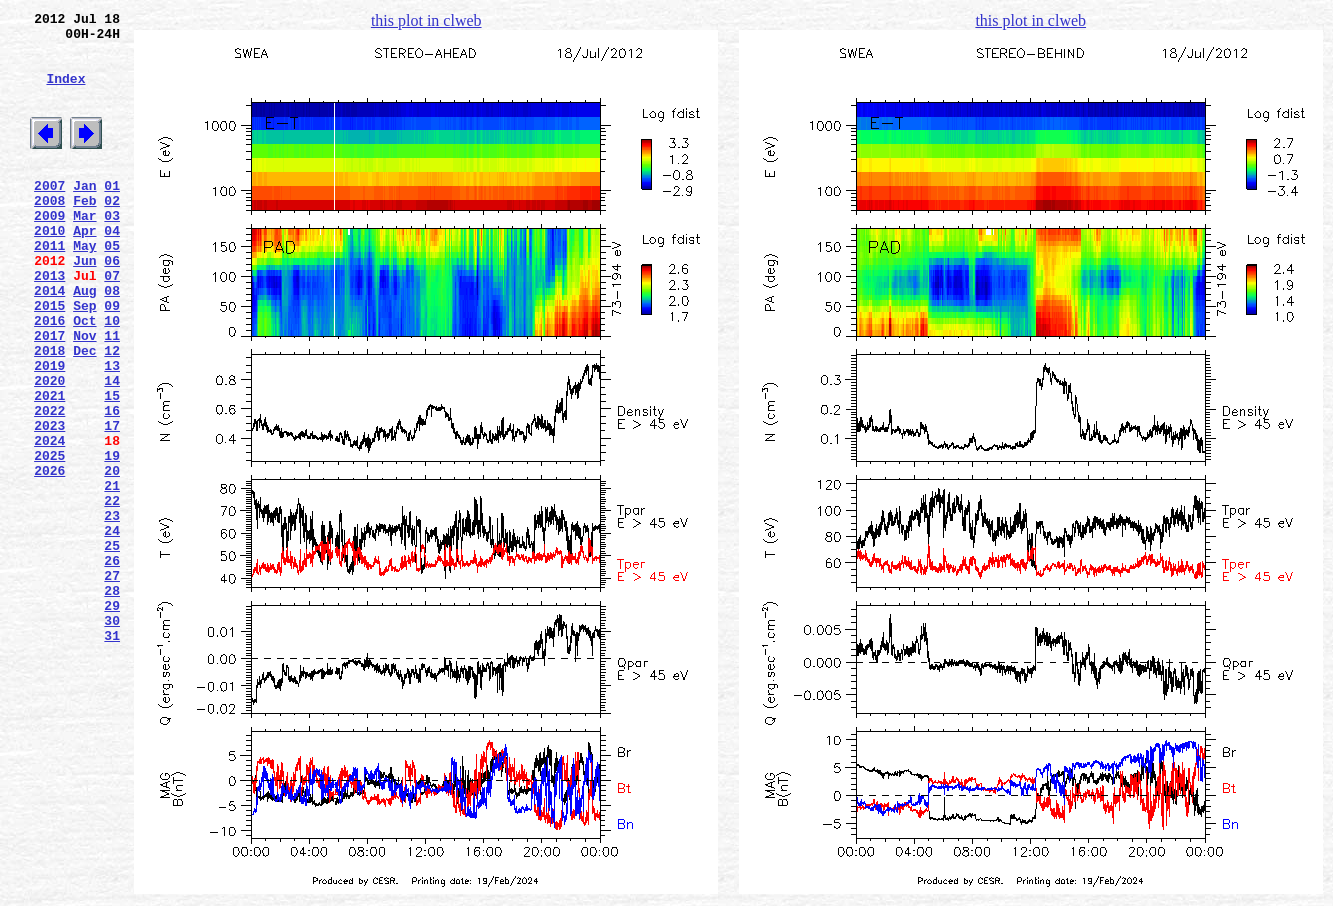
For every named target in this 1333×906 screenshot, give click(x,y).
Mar (84, 251)
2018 (49, 413)
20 (112, 557)
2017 (49, 395)
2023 (49, 503)
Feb (84, 233)
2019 (49, 431)
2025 (49, 539)
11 (112, 395)
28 (112, 701)
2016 (49, 377)
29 (112, 719)
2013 (49, 323)
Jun (84, 305)
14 (112, 449)
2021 (49, 467)
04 (112, 269)
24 (112, 629)
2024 (49, 521)
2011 (49, 287)
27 (112, 683)
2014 (49, 341)
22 (112, 593)
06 (112, 305)
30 (112, 737)
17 (112, 503)
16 (112, 485)
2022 (49, 485)
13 (112, 431)
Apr (84, 269)
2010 (49, 269)
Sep (84, 359)
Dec (84, 413)
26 (112, 665)
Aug (84, 341)
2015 (49, 359)
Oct (84, 377)
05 (112, 287)
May (84, 287)
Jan (84, 215)
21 (112, 575)
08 (112, 341)
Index (65, 93)
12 (112, 413)
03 (112, 251)
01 (112, 215)
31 (112, 755)
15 (112, 467)
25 (112, 647)
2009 (49, 251)
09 (112, 359)
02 (112, 233)
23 (112, 611)
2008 (49, 233)
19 (112, 539)
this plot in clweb (426, 20)
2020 (49, 449)
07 (112, 323)
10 (112, 377)
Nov (84, 395)
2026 (49, 557)
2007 (49, 215)
